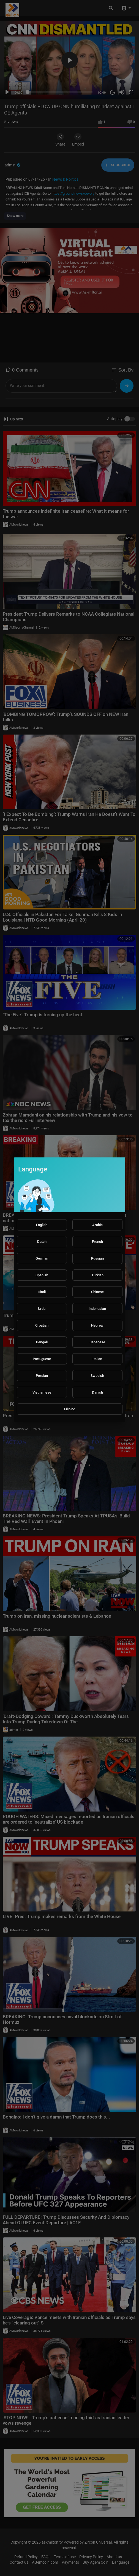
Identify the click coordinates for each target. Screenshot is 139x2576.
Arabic (97, 1225)
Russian (97, 1258)
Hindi (42, 1292)
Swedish (97, 1376)
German (42, 1258)
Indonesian (97, 1309)
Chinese (97, 1292)
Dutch (42, 1242)
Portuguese (42, 1359)
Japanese (97, 1342)
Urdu (41, 1309)
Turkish (97, 1275)
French (97, 1242)
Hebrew (97, 1325)
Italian (97, 1359)
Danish (97, 1392)
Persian (42, 1376)
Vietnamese (41, 1392)
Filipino (69, 1409)
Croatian (41, 1325)
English (41, 1225)
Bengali (42, 1342)
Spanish (42, 1275)
